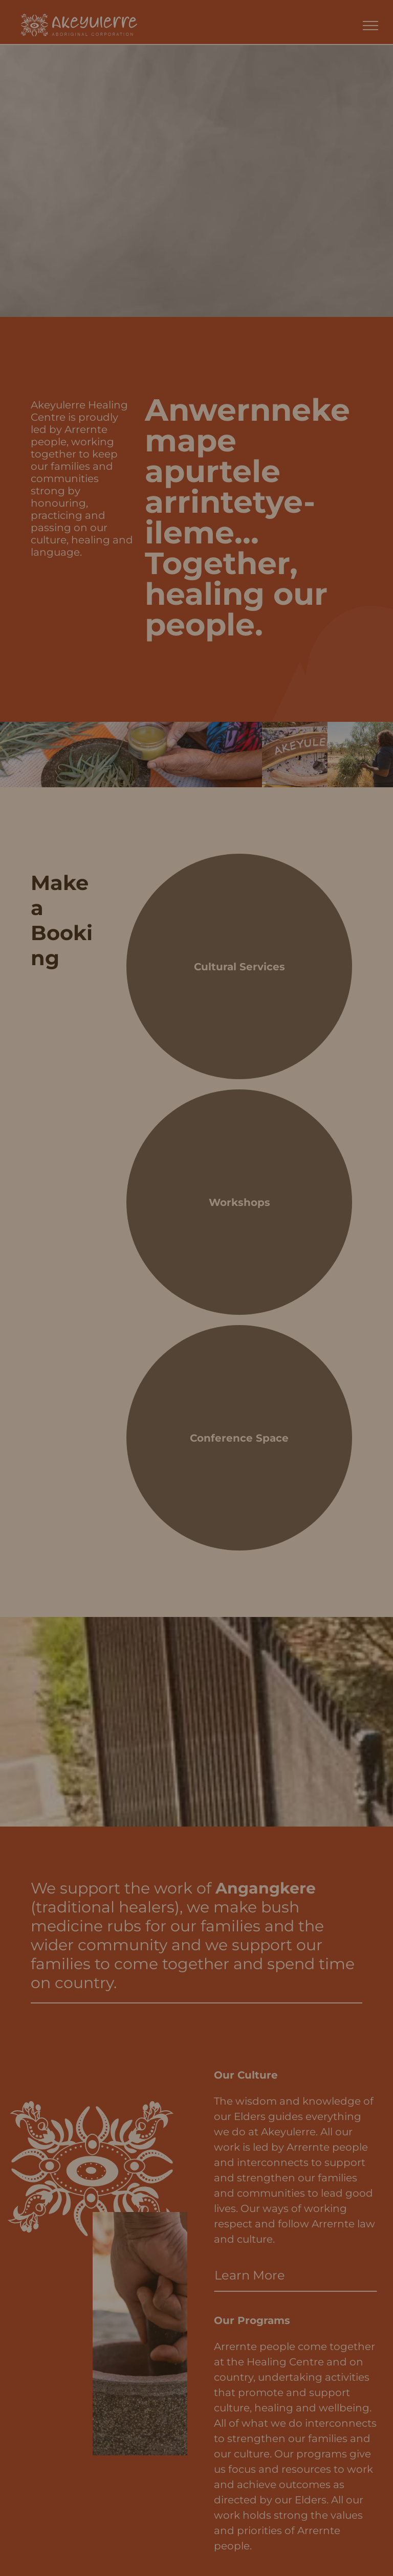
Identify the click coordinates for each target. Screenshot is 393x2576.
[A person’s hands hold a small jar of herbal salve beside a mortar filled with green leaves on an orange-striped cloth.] (131, 754)
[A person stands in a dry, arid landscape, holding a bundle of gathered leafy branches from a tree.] (360, 754)
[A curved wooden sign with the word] (295, 754)
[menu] (370, 25)
